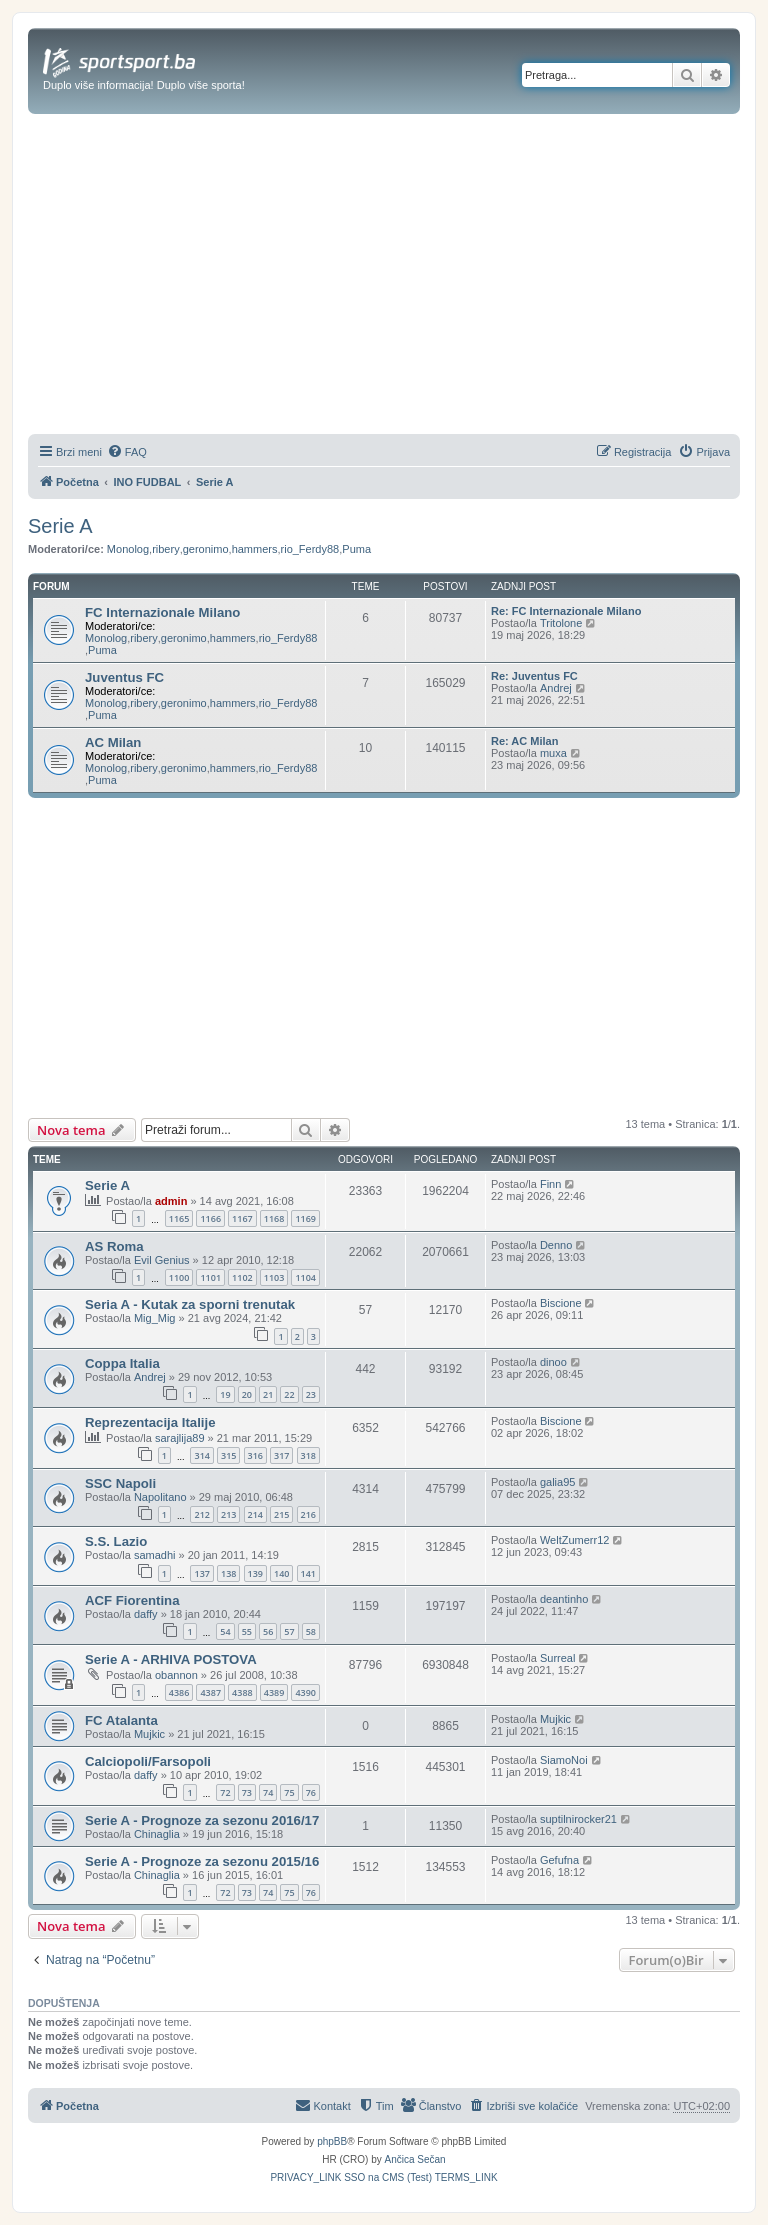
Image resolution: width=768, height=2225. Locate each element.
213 (228, 1514)
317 (281, 1455)
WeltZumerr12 (574, 1540)
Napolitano (160, 1497)
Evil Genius (162, 1260)
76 (311, 1792)
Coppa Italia (122, 1363)
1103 (274, 1277)
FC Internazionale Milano (162, 612)
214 (255, 1514)
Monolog (128, 549)
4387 (210, 1692)
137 (201, 1573)
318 (308, 1455)
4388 (242, 1692)
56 (268, 1631)
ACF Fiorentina (132, 1600)
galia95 (557, 1482)
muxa (553, 753)
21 (268, 1394)
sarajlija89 (180, 1438)
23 (311, 1394)
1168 (274, 1218)
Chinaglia (157, 1834)
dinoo (553, 1362)
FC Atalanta (121, 1720)
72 (225, 1792)
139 (255, 1573)
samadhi (155, 1555)
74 (268, 1792)
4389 (274, 1692)
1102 (242, 1277)
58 (311, 1631)
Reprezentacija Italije (150, 1422)
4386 (179, 1692)
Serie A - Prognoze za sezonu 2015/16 (202, 1861)
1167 (242, 1218)
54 (225, 1631)
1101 (210, 1277)
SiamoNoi (564, 1760)
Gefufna (559, 1860)
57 (289, 1631)
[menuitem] (127, 452)
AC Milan (113, 742)
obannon (176, 1675)
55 (247, 1631)
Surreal (557, 1658)
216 (308, 1514)
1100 (179, 1277)
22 (289, 1394)
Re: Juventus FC (534, 676)
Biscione (561, 1303)
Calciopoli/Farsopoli (148, 1761)
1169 (305, 1218)
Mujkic (149, 1734)
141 (308, 1573)
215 (281, 1514)
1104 (305, 1277)
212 (201, 1514)
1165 (179, 1218)
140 (281, 1573)
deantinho (564, 1599)
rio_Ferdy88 (310, 549)
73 (247, 1792)
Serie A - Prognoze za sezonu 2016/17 (202, 1820)
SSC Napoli (120, 1483)
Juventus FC (124, 677)
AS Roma (114, 1246)
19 (225, 1394)
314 (201, 1455)
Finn (550, 1184)
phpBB (332, 2141)
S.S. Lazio (116, 1541)
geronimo (206, 549)
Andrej (556, 688)
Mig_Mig (155, 1318)
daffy (146, 1614)
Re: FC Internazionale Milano (566, 611)
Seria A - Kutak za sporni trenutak (190, 1304)
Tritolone (561, 623)
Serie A (60, 526)
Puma (356, 549)
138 (228, 1573)
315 (228, 1455)
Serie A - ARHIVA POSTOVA (171, 1659)
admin (171, 1201)
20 (247, 1394)
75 (289, 1792)
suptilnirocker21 (578, 1819)
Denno (556, 1245)
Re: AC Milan (524, 741)
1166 (210, 1218)
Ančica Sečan (415, 2159)
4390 (305, 1692)
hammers (255, 549)
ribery (166, 549)
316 (255, 1455)
